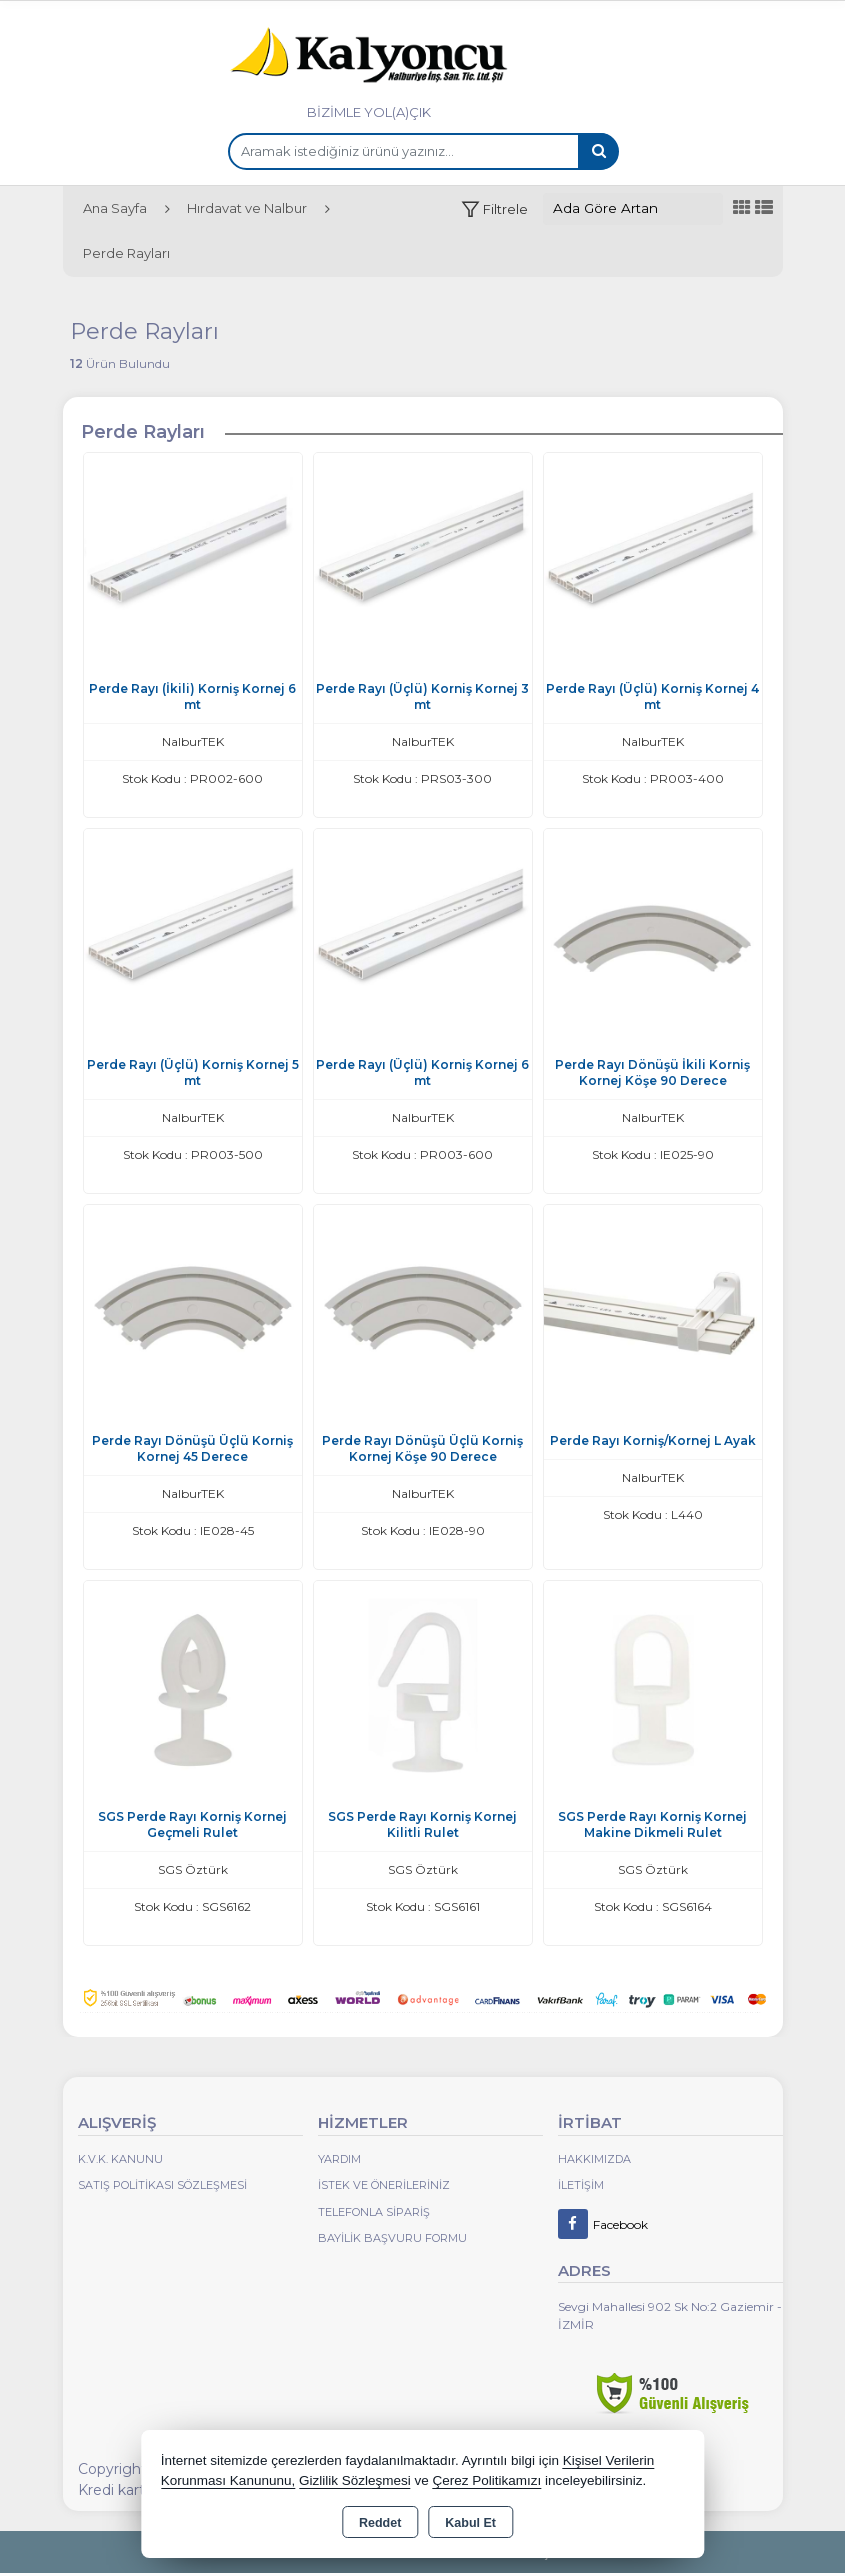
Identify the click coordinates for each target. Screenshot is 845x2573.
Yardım (339, 2159)
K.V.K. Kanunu (120, 2159)
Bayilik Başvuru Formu (392, 2238)
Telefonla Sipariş (374, 2212)
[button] (494, 209)
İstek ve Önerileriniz (384, 2185)
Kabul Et (470, 2523)
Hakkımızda (594, 2159)
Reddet (380, 2523)
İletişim (581, 2185)
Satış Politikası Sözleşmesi (162, 2185)
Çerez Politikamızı (487, 2480)
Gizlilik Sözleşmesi (355, 2480)
